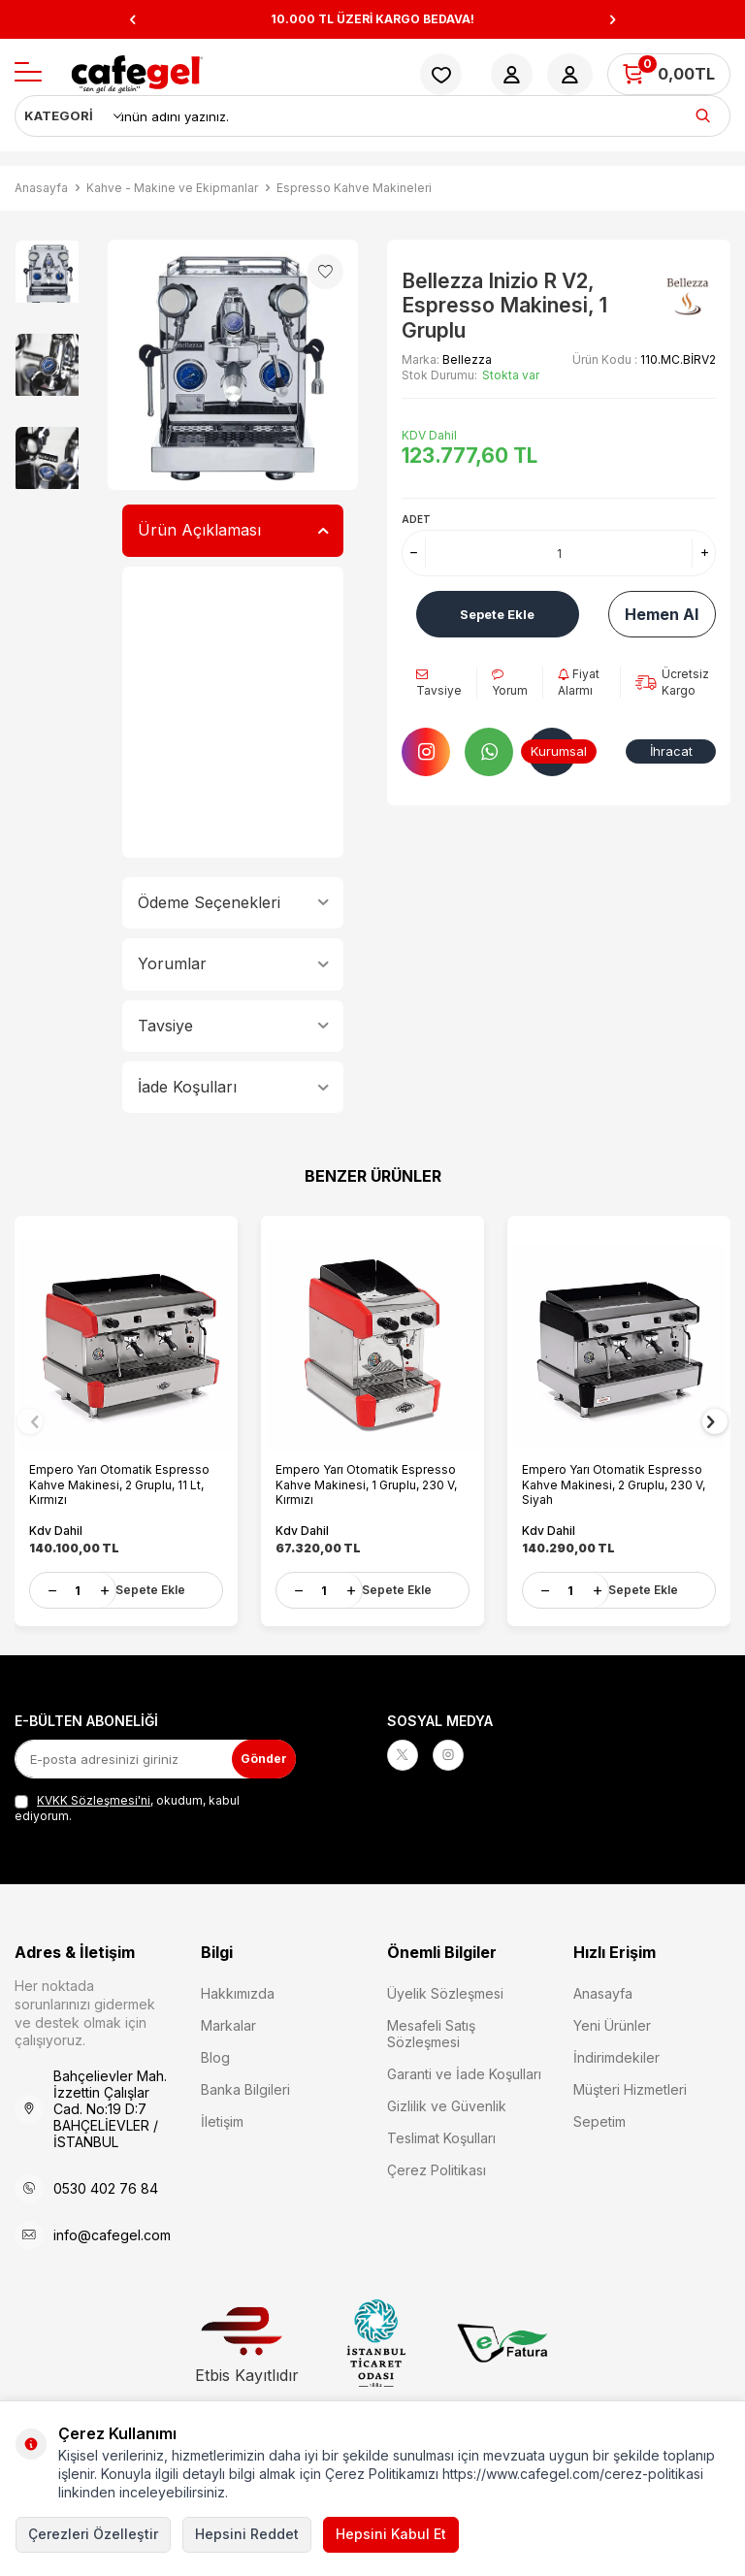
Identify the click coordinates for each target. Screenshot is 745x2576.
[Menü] (28, 73)
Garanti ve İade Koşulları (464, 2071)
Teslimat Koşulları (441, 2135)
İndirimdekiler (616, 2054)
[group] (233, 365)
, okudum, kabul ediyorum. (127, 1805)
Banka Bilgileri (245, 2086)
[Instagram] (459, 1756)
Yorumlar (233, 963)
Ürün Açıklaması (233, 529)
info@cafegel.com (112, 2232)
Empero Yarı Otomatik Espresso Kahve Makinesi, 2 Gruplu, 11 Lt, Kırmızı (124, 1474)
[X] (406, 1756)
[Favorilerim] (441, 74)
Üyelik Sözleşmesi (445, 1990)
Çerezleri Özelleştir (93, 2534)
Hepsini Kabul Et (391, 2534)
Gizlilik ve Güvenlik (446, 2103)
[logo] (137, 74)
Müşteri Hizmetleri (630, 2086)
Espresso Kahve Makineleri (354, 187)
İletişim (222, 2118)
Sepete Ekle (497, 613)
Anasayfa (41, 187)
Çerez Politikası (436, 2167)
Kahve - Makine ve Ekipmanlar (172, 187)
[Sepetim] (668, 74)
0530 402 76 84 (105, 2185)
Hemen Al (661, 614)
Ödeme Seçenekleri (233, 902)
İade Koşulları (233, 1086)
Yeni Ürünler (612, 2022)
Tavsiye (233, 1025)
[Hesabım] (512, 74)
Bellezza (467, 359)
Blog (215, 2054)
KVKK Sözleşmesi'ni (93, 1797)
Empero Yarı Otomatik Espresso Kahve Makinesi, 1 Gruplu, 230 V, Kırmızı (371, 1474)
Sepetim (599, 2118)
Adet (416, 519)
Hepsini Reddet (247, 2534)
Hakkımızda (238, 1990)
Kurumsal (559, 750)
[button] (132, 19)
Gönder (257, 1755)
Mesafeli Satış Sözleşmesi (431, 2030)
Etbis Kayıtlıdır (247, 2342)
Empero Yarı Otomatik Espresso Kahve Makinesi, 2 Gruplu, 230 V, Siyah (618, 1474)
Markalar (228, 2022)
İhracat (671, 750)
